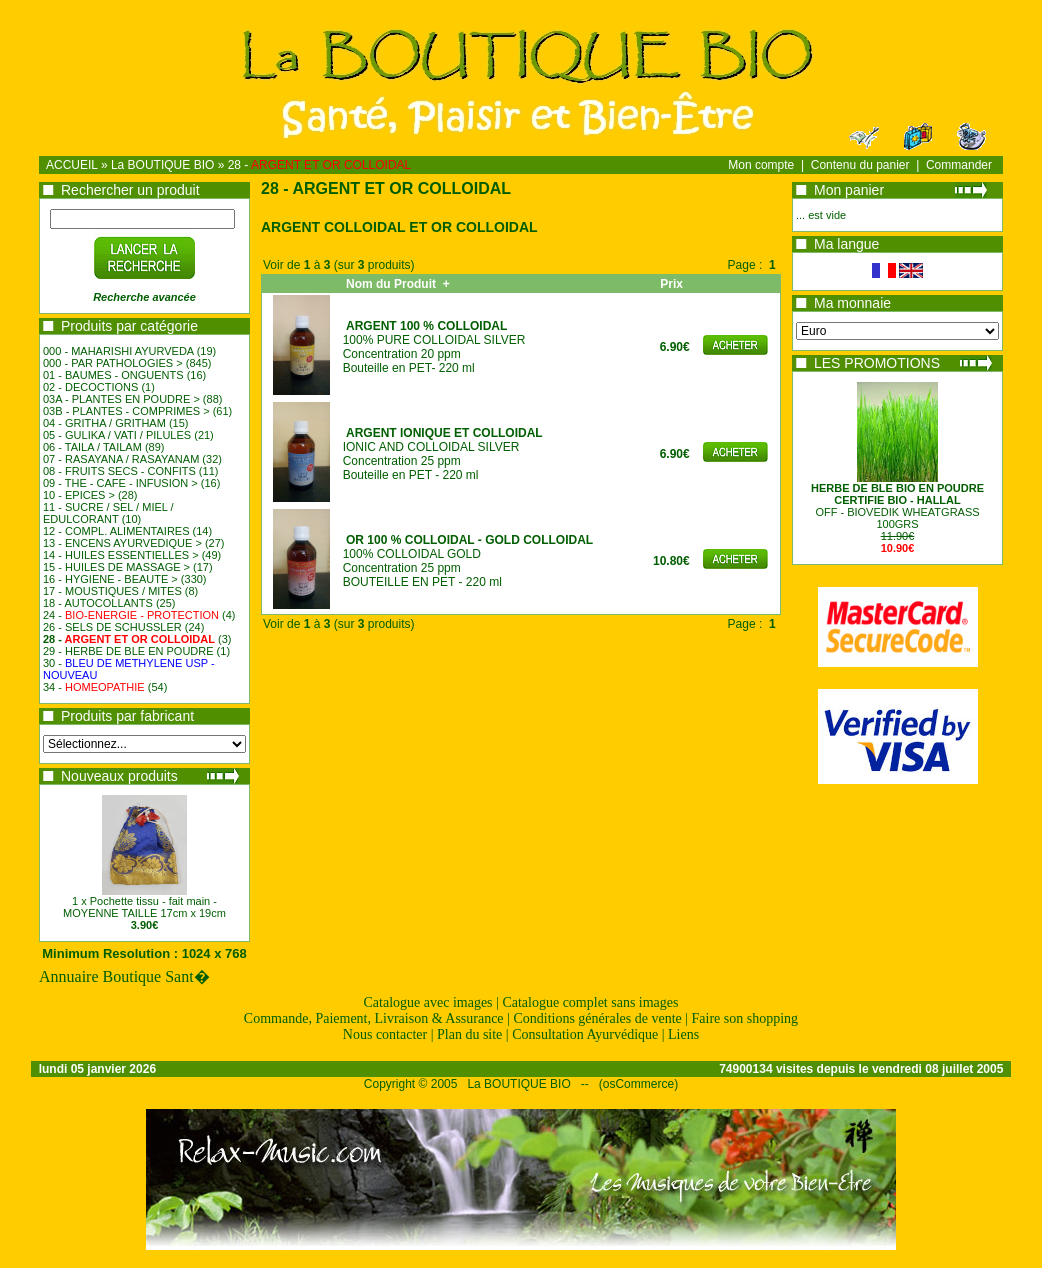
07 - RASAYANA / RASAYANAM (121, 459)
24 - (131, 615)
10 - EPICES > (79, 495)
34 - (94, 687)
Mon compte (761, 165)
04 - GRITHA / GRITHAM (104, 423)
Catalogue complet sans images (590, 1002)
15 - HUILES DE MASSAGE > (116, 567)
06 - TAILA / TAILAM (92, 447)
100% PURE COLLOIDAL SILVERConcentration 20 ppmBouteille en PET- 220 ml (434, 347)
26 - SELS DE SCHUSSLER (112, 627)
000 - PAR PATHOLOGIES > (113, 363)
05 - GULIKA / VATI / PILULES (117, 435)
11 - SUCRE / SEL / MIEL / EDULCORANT (108, 513)
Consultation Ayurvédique (585, 1034)
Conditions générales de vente (597, 1018)
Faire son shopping (745, 1018)
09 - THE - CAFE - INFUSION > (120, 483)
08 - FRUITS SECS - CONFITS (119, 471)
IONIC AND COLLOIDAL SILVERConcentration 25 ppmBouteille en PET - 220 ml (443, 454)
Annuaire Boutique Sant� (124, 976)
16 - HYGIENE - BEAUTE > (110, 579)
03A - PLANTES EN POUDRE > (121, 399)
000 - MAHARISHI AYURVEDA (118, 351)
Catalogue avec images (428, 1002)
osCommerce (638, 1084)
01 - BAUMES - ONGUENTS (113, 375)
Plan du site (469, 1034)
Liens (683, 1034)
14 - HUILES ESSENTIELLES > (121, 555)
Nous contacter (385, 1034)
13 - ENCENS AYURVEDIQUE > (122, 543)
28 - (320, 165)
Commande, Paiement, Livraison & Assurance (374, 1018)
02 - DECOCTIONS (90, 387)
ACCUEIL (72, 165)
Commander (959, 165)
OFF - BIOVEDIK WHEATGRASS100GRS (897, 506)
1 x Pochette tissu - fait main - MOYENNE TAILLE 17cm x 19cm (144, 907)
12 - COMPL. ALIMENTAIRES (116, 531)
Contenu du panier (860, 165)
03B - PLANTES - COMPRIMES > (126, 411)
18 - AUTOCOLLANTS (98, 603)
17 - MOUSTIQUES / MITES (112, 591)
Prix (674, 284)
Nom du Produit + (398, 284)
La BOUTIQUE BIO (162, 165)
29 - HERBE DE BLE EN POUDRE (128, 651)
